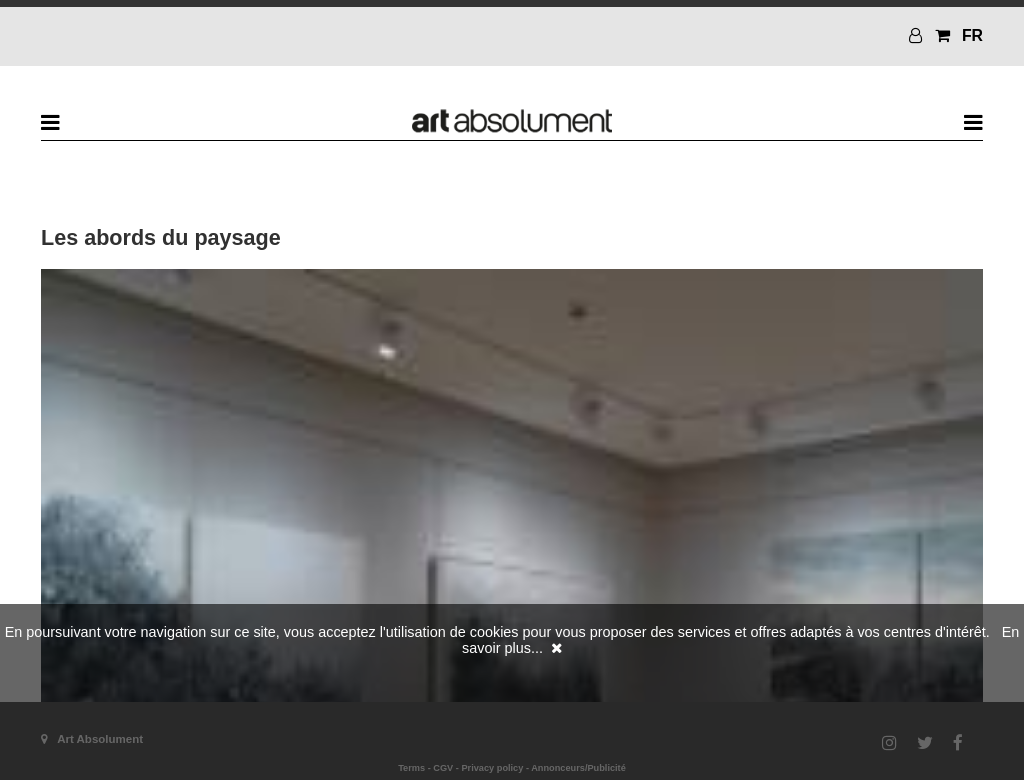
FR (972, 35)
